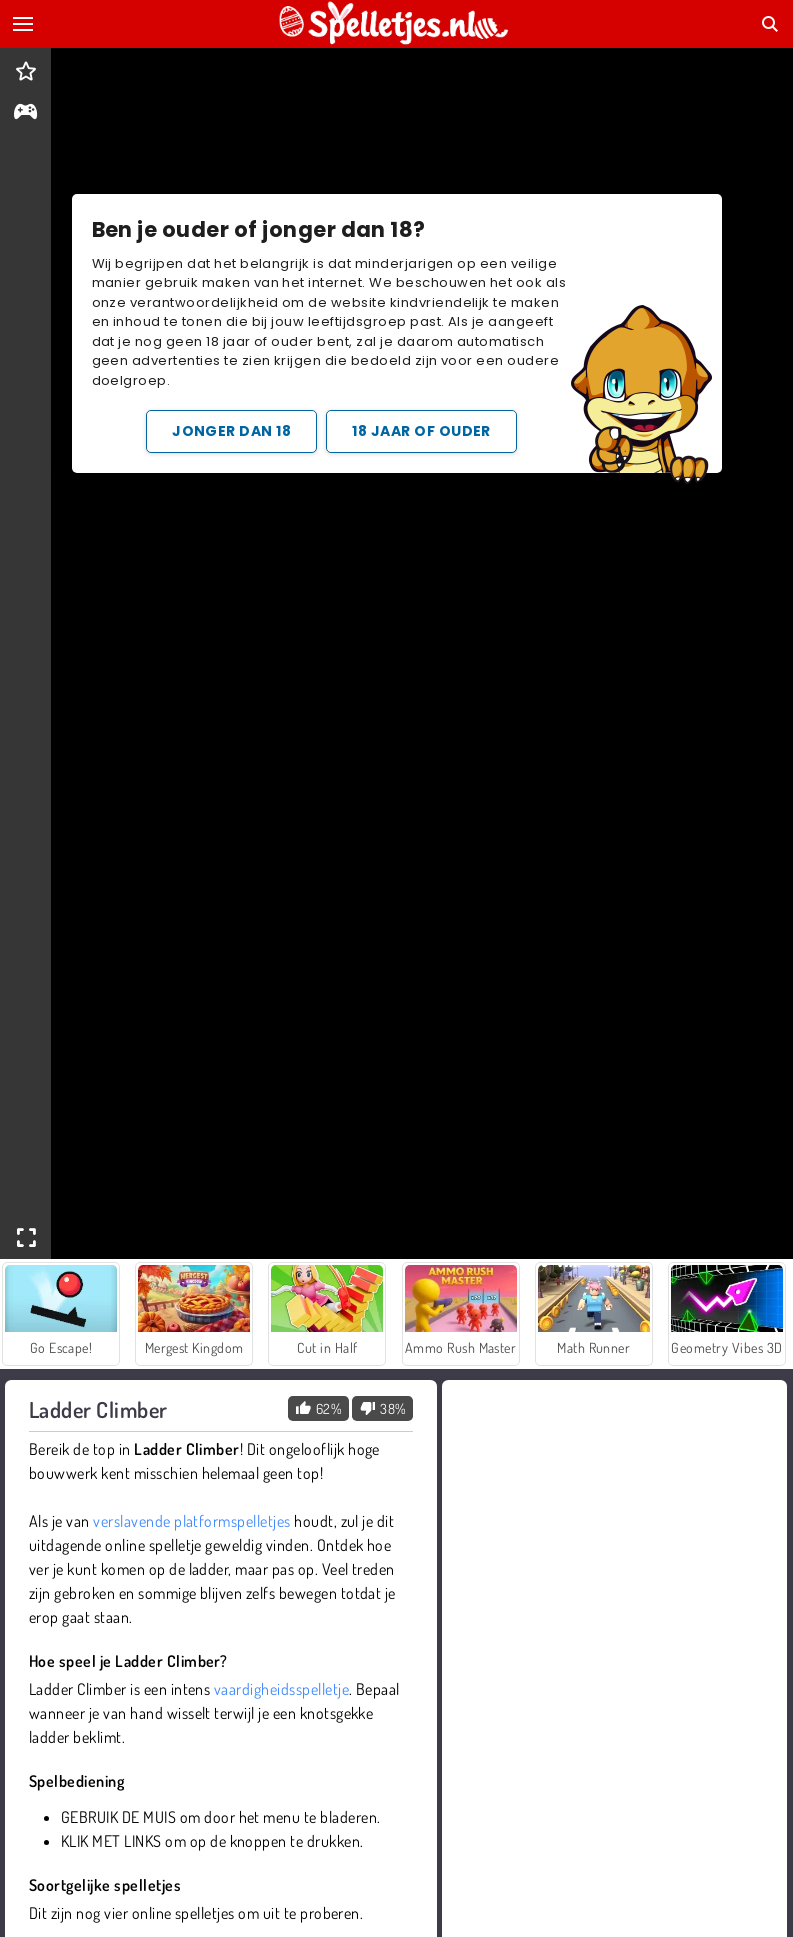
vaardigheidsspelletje (281, 1689)
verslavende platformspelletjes (191, 1521)
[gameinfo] (25, 113)
